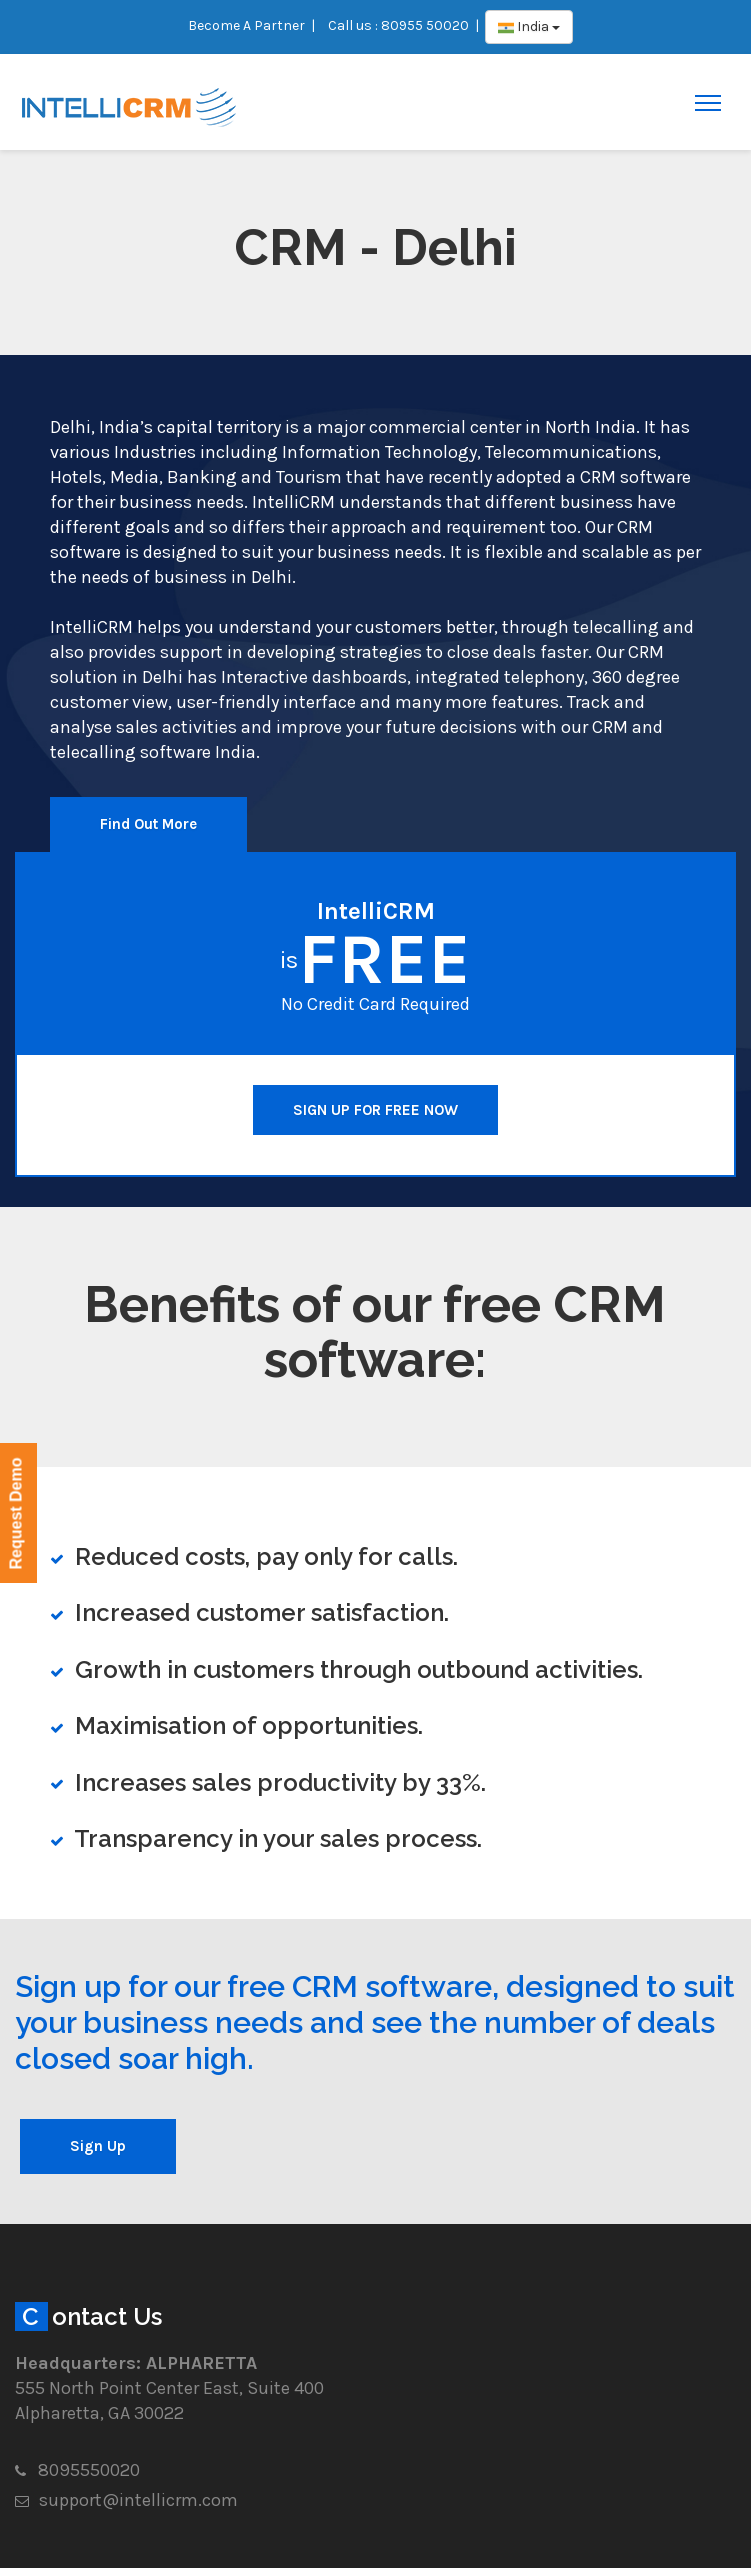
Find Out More (148, 824)
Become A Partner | (251, 25)
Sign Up (98, 2146)
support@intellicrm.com (138, 2500)
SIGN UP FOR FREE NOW (375, 1110)
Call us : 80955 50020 (398, 25)
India (529, 26)
